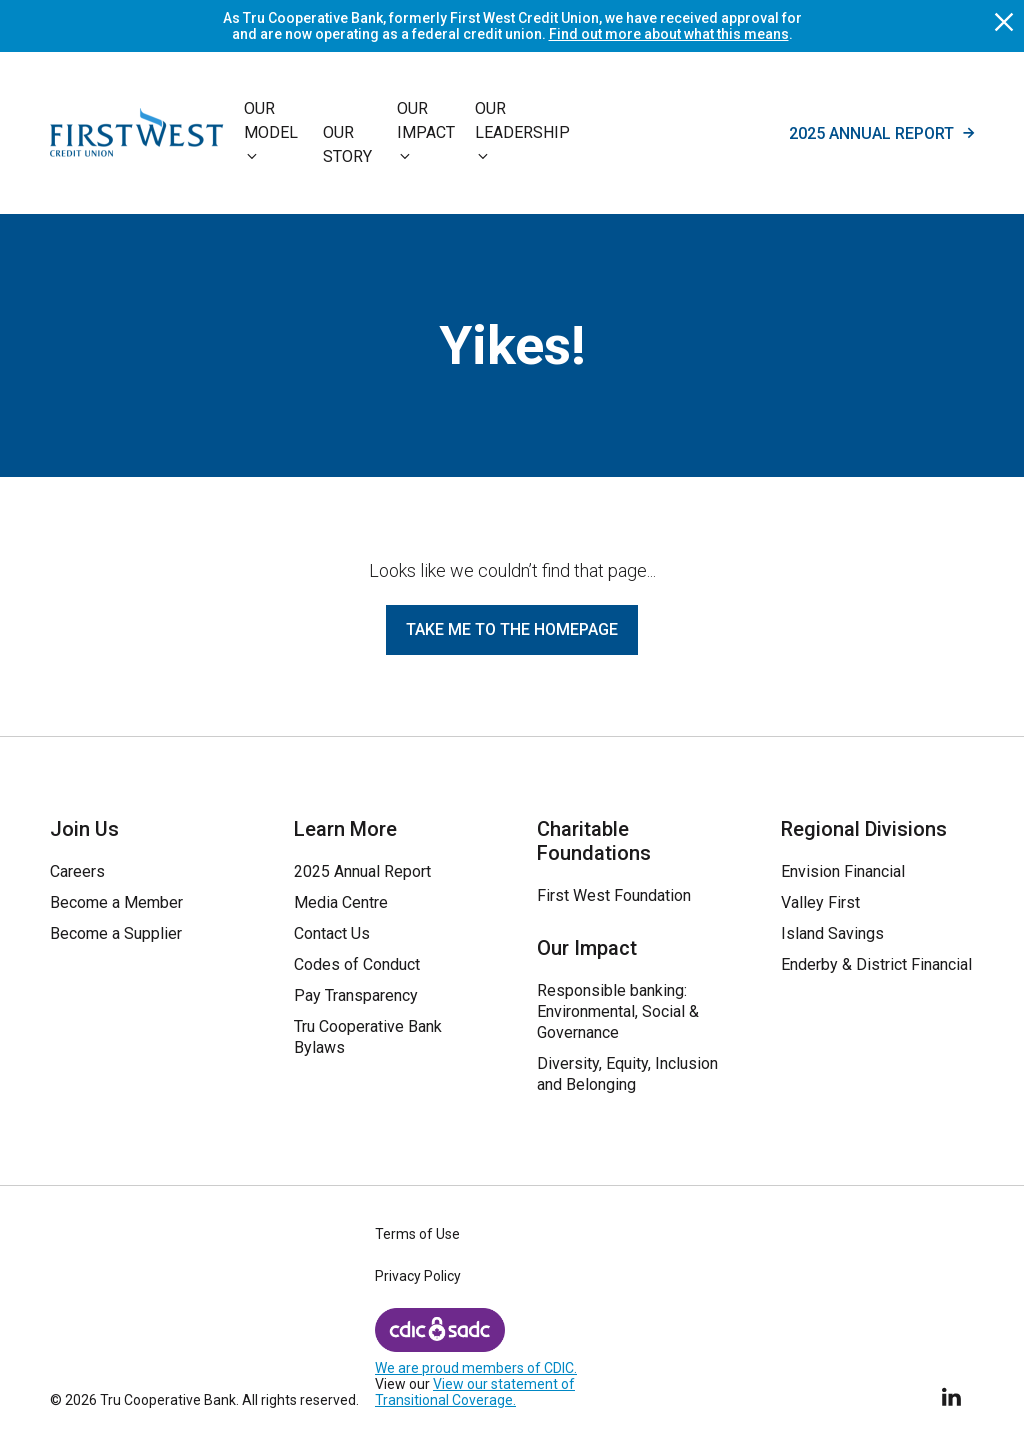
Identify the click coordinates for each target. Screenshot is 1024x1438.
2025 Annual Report (881, 133)
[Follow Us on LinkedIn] (953, 1393)
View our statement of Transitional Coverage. (475, 1392)
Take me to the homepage (512, 629)
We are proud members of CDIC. (476, 1368)
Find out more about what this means (669, 34)
